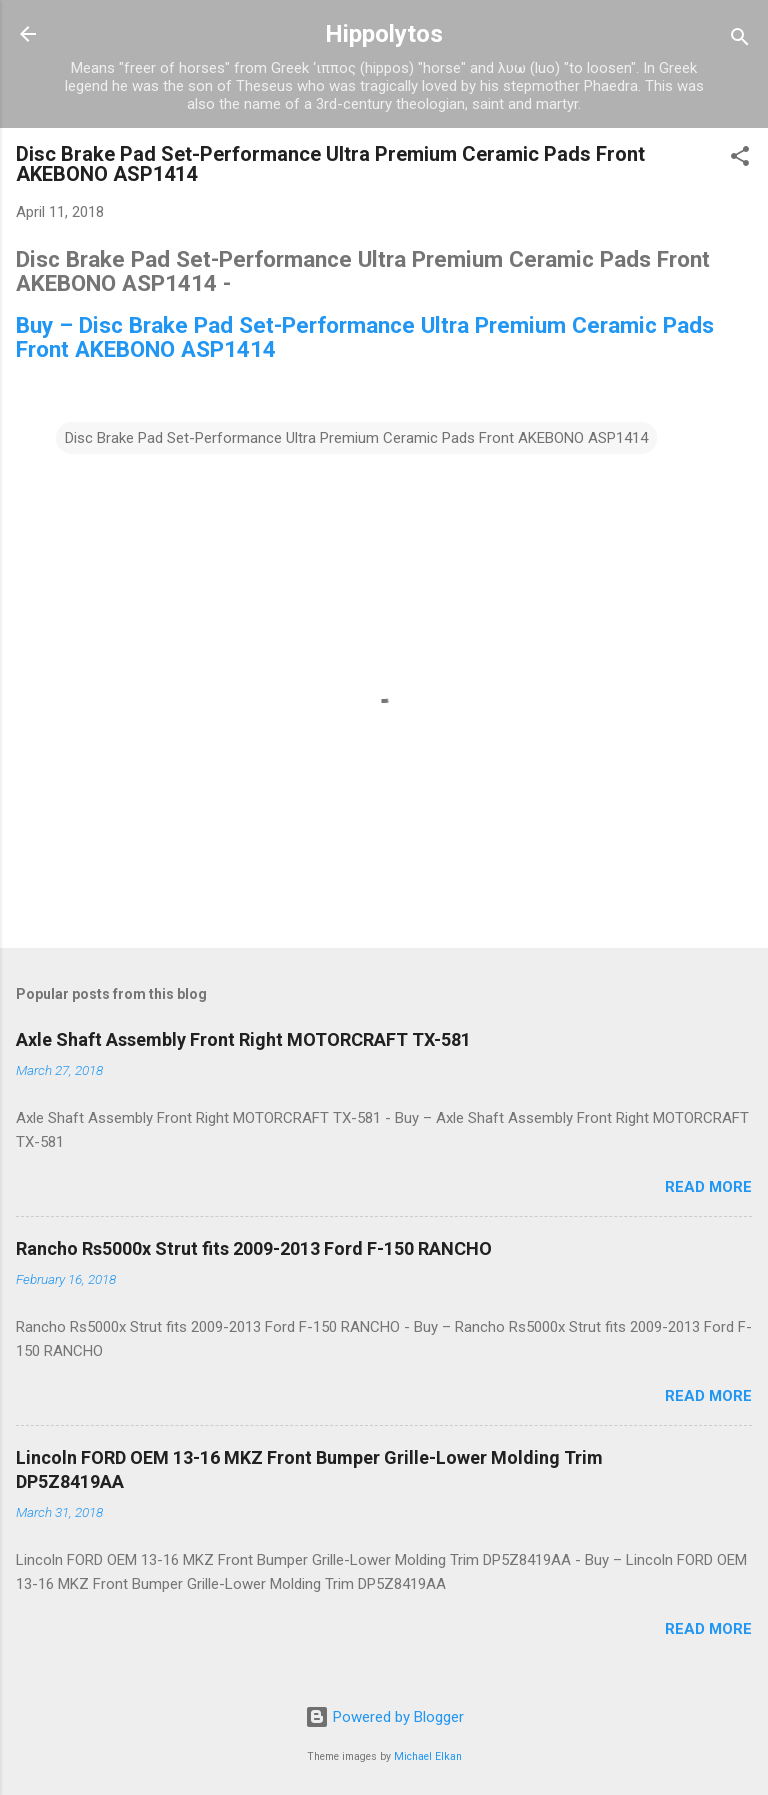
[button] (740, 159)
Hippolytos (384, 34)
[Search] (740, 40)
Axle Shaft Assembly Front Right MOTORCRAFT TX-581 (243, 1039)
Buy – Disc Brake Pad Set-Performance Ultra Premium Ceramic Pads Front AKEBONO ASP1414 (365, 337)
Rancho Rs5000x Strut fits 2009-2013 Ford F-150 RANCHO (254, 1248)
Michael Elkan (428, 1756)
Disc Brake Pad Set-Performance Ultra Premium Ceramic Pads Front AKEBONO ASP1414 (356, 438)
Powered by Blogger (384, 1717)
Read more (708, 1187)
